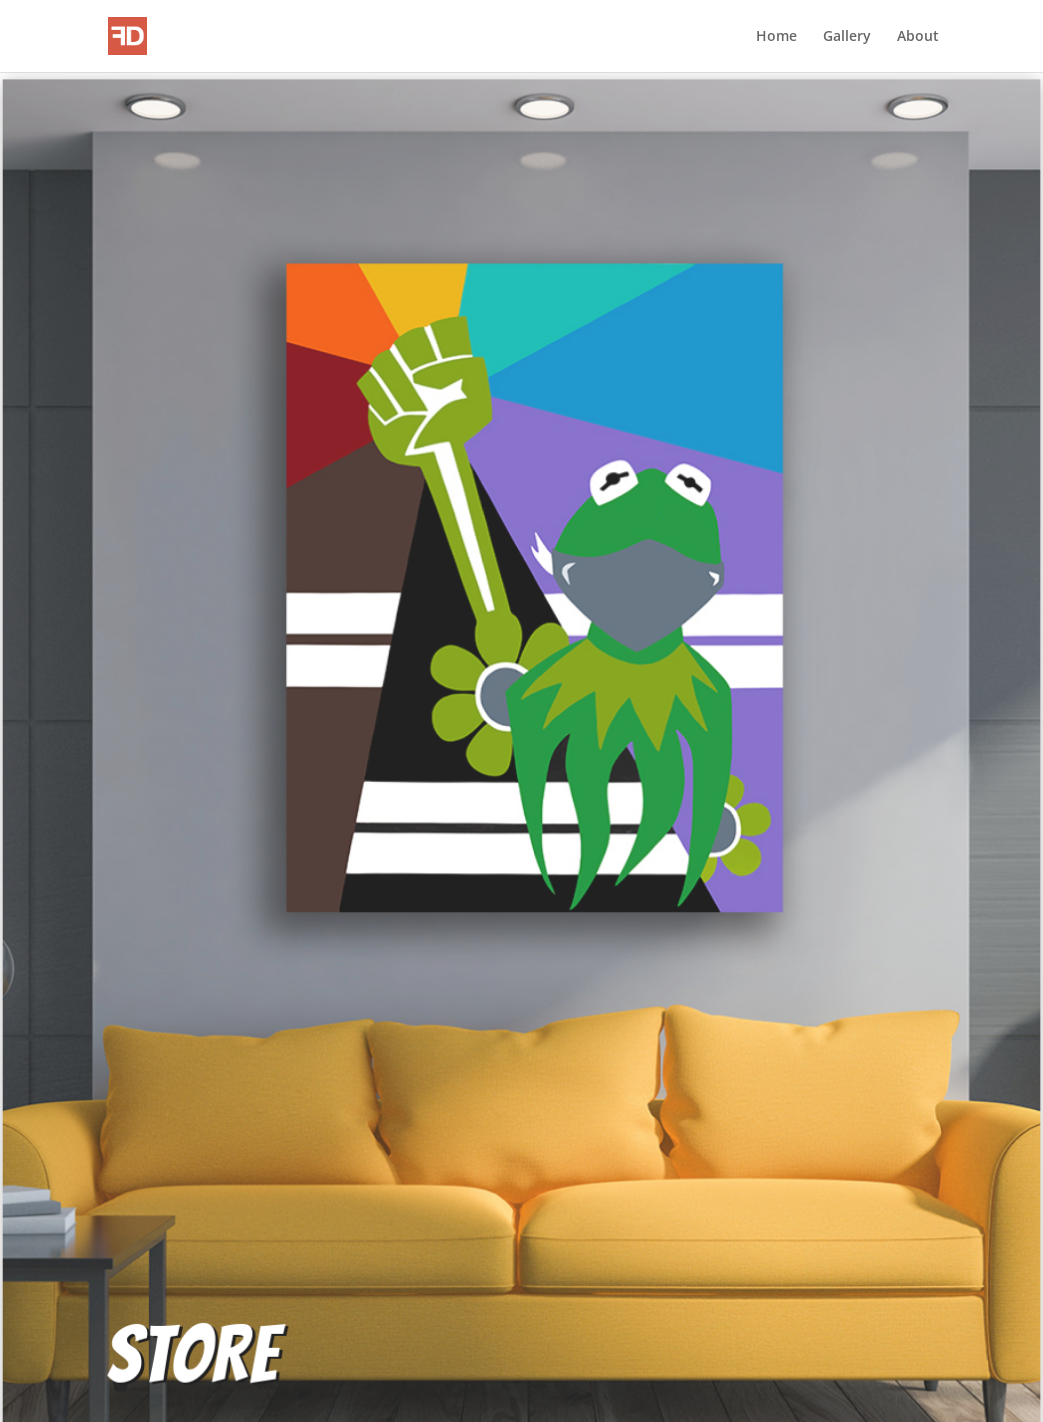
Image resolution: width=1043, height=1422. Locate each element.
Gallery (847, 37)
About (918, 37)
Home (776, 37)
